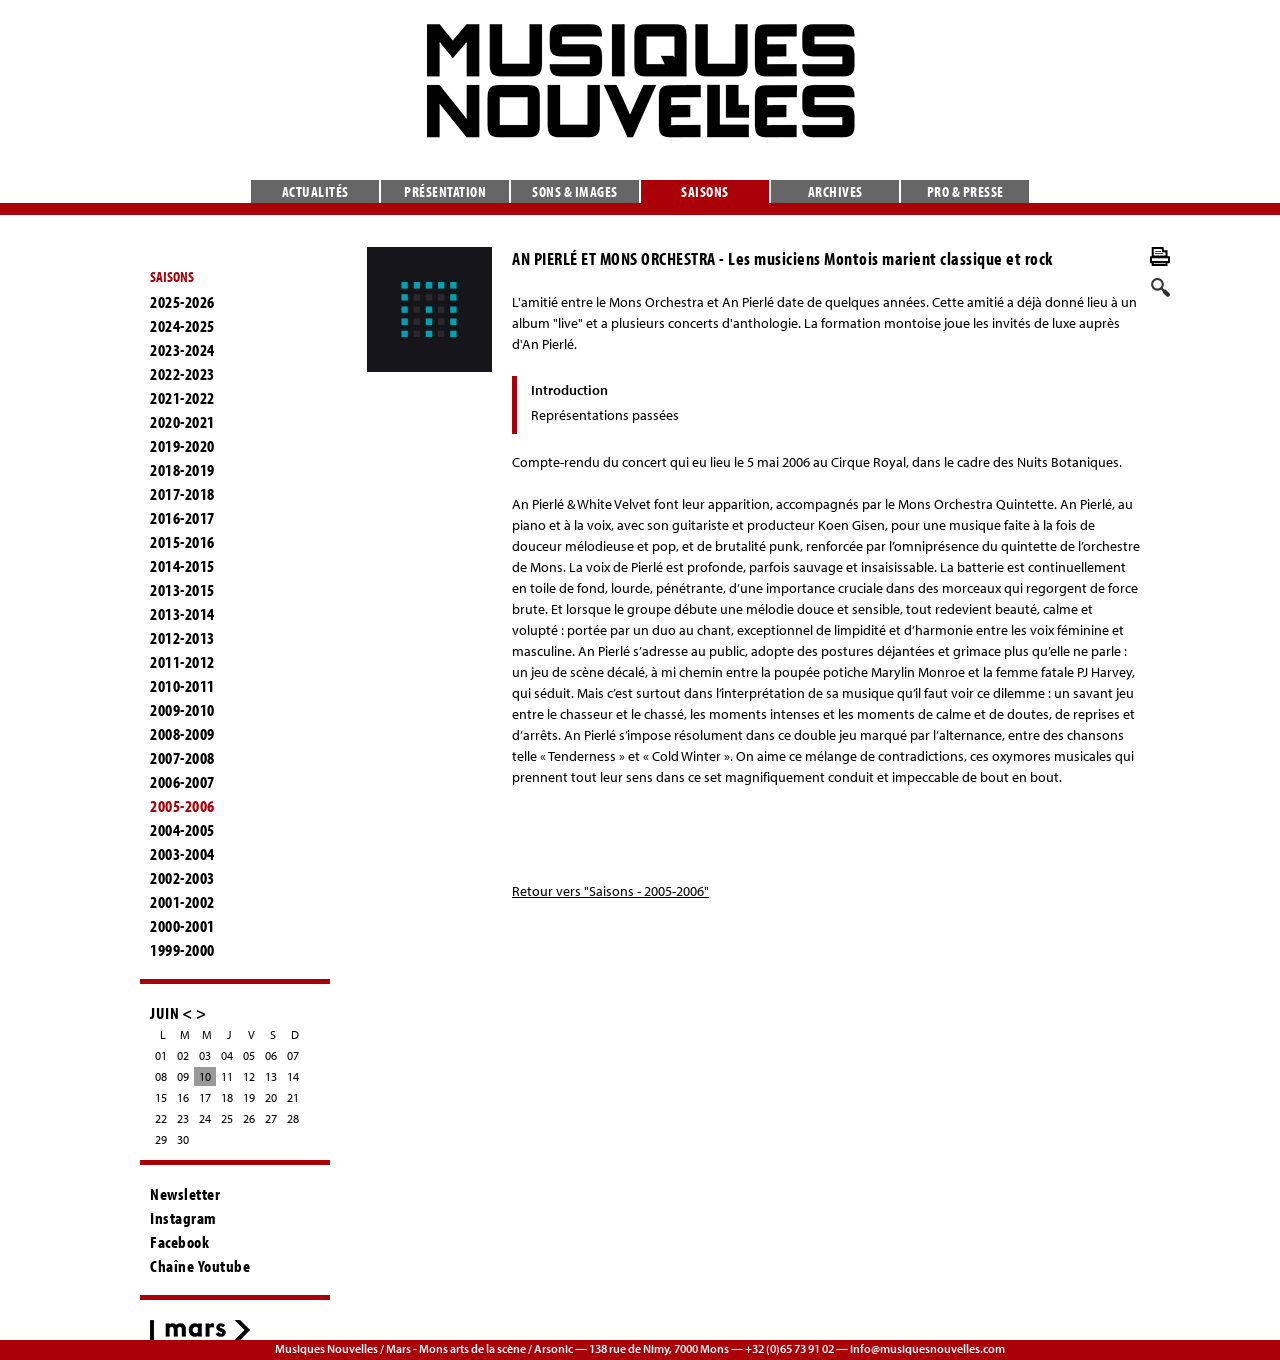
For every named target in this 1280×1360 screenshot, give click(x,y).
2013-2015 (182, 590)
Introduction (569, 390)
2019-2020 (182, 446)
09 (183, 1076)
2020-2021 (182, 422)
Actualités (315, 191)
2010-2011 (182, 686)
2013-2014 (182, 614)
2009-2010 (182, 710)
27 (271, 1118)
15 (161, 1097)
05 (249, 1055)
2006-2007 (182, 782)
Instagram (183, 1218)
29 (161, 1139)
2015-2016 (182, 542)
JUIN (164, 1012)
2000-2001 (182, 926)
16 (183, 1097)
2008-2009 (182, 734)
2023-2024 (182, 350)
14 (293, 1076)
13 (271, 1076)
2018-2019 (182, 470)
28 (293, 1118)
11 (227, 1076)
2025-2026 (182, 302)
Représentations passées (605, 415)
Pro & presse (965, 191)
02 (183, 1055)
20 (271, 1097)
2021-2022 (182, 398)
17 (205, 1097)
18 (227, 1097)
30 (183, 1139)
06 (271, 1055)
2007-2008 (182, 758)
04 (227, 1055)
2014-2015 (182, 566)
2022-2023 (182, 374)
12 (249, 1076)
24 (205, 1118)
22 (161, 1118)
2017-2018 (182, 494)
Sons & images (575, 191)
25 (227, 1118)
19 (249, 1097)
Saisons (705, 191)
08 (161, 1076)
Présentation (445, 191)
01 (161, 1055)
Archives (835, 191)
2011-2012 (182, 662)
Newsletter (185, 1194)
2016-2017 (182, 518)
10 (205, 1076)
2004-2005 (182, 830)
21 (293, 1097)
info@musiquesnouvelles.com (927, 1348)
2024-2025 (182, 326)
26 (249, 1118)
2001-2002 (182, 902)
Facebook (179, 1242)
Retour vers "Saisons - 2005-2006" (610, 891)
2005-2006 (182, 806)
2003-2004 (182, 854)
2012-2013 (182, 638)
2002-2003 (182, 878)
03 (205, 1055)
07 (293, 1055)
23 (183, 1118)
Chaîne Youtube (200, 1266)
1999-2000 (182, 950)
